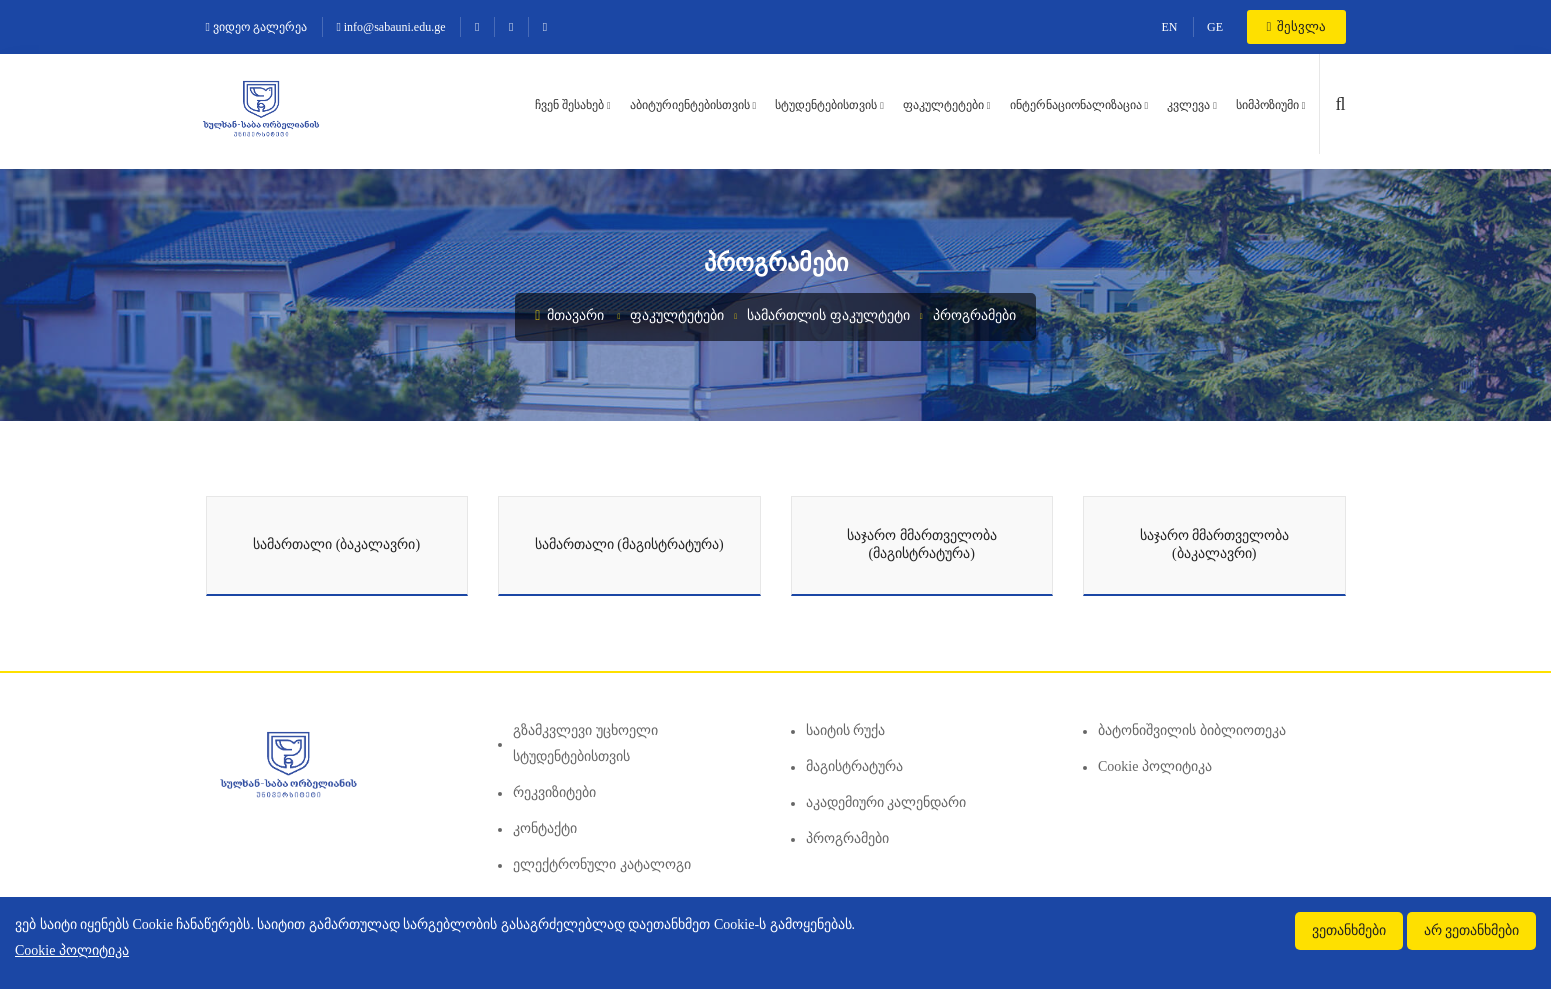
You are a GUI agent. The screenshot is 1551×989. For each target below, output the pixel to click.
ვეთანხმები (1349, 930)
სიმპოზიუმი (1267, 105)
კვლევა (1188, 105)
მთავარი (569, 315)
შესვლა (1296, 26)
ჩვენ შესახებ (569, 105)
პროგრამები (974, 315)
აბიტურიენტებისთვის (690, 105)
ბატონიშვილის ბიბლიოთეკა (1192, 730)
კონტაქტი (545, 828)
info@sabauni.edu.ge (390, 27)
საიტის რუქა (846, 730)
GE (1215, 27)
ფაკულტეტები (943, 105)
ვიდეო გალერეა (256, 27)
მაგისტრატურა (854, 766)
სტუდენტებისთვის (826, 105)
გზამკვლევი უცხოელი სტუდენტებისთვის (585, 743)
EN (1170, 27)
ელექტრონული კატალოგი (602, 864)
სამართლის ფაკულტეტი (828, 315)
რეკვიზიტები (554, 792)
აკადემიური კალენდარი (886, 802)
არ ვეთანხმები (1472, 930)
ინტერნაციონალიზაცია (1076, 105)
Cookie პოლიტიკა (1155, 766)
